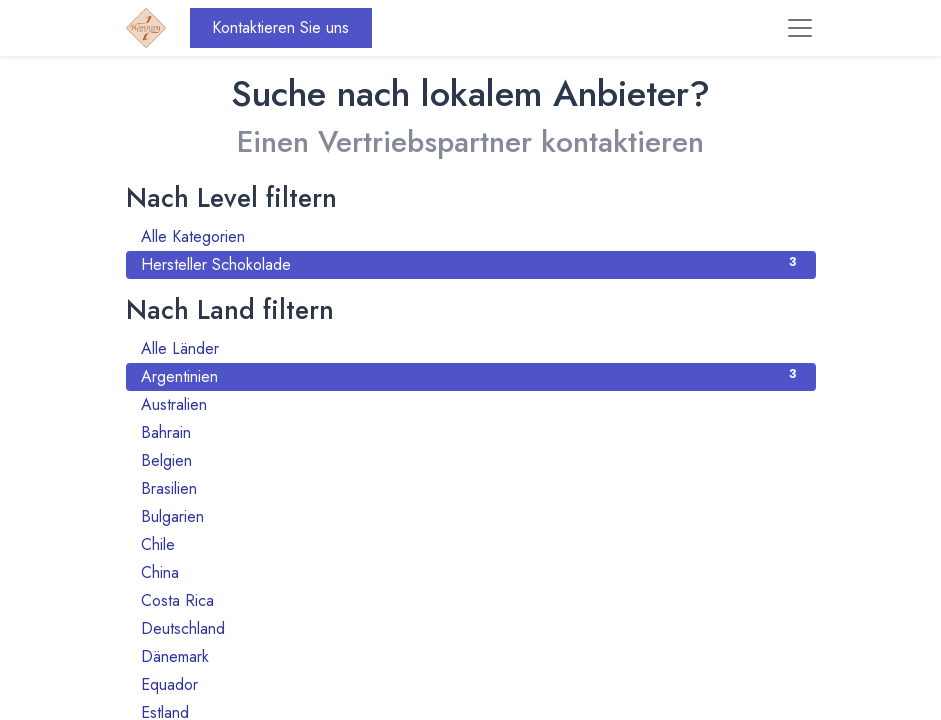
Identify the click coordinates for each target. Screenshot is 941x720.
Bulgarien (471, 516)
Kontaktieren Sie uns (280, 27)
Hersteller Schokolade (471, 264)
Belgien (471, 460)
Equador (471, 684)
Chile (471, 544)
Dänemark (471, 656)
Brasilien (471, 488)
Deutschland (471, 628)
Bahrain (471, 432)
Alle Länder (471, 348)
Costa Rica (471, 600)
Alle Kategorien (471, 236)
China (471, 572)
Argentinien (471, 376)
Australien (471, 404)
